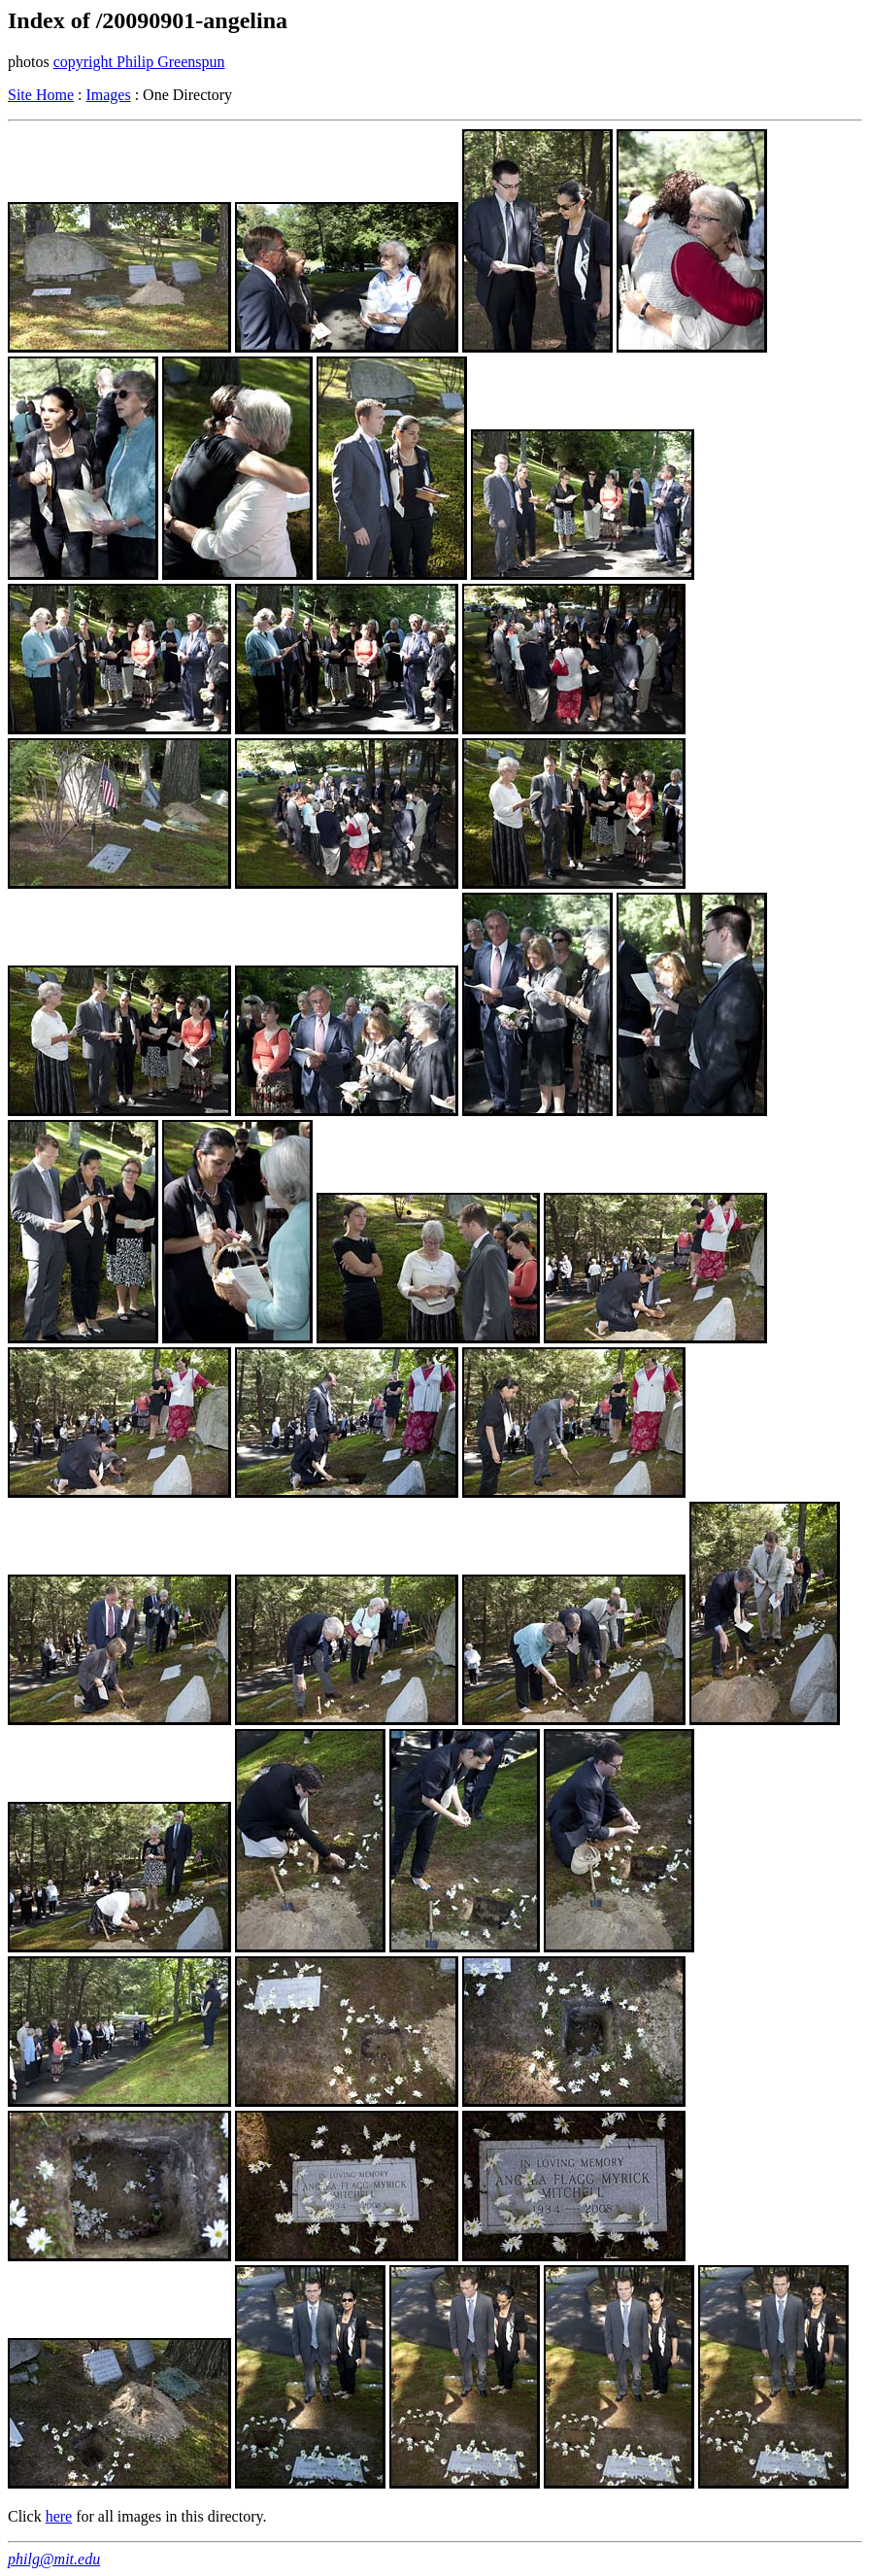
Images (107, 94)
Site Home (41, 94)
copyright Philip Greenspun (139, 61)
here (59, 2516)
